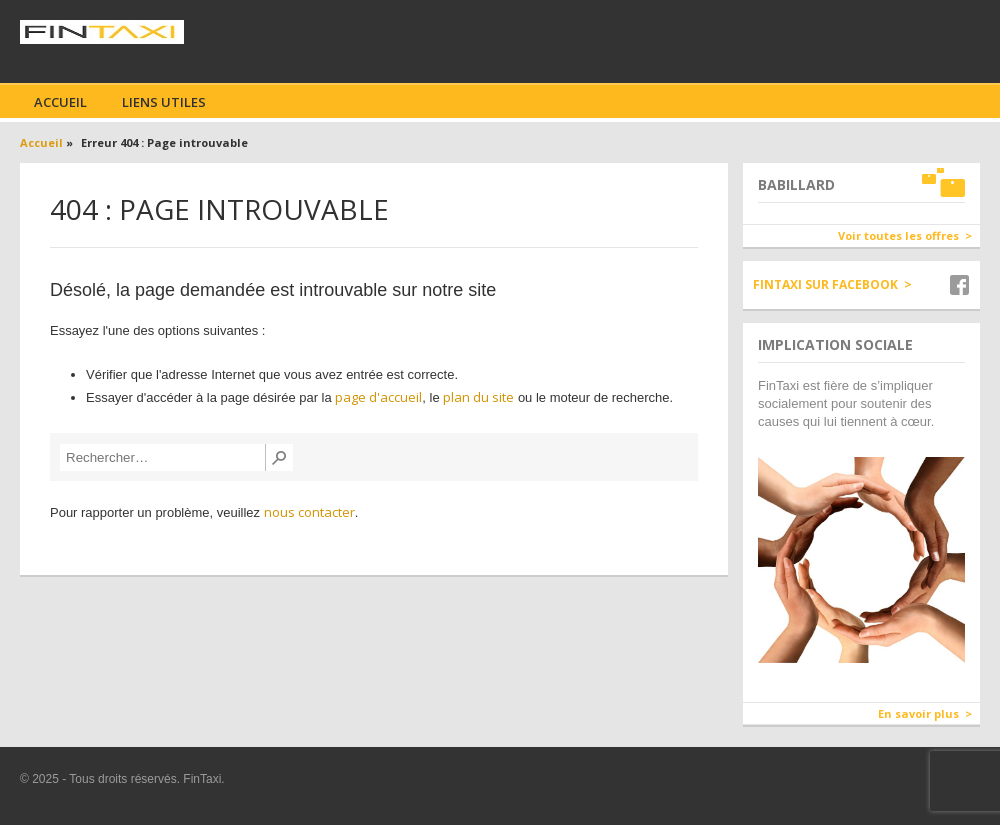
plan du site (478, 397)
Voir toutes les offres (898, 235)
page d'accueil (378, 397)
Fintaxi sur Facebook (825, 284)
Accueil (60, 102)
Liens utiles (164, 102)
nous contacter (309, 512)
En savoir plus (918, 713)
